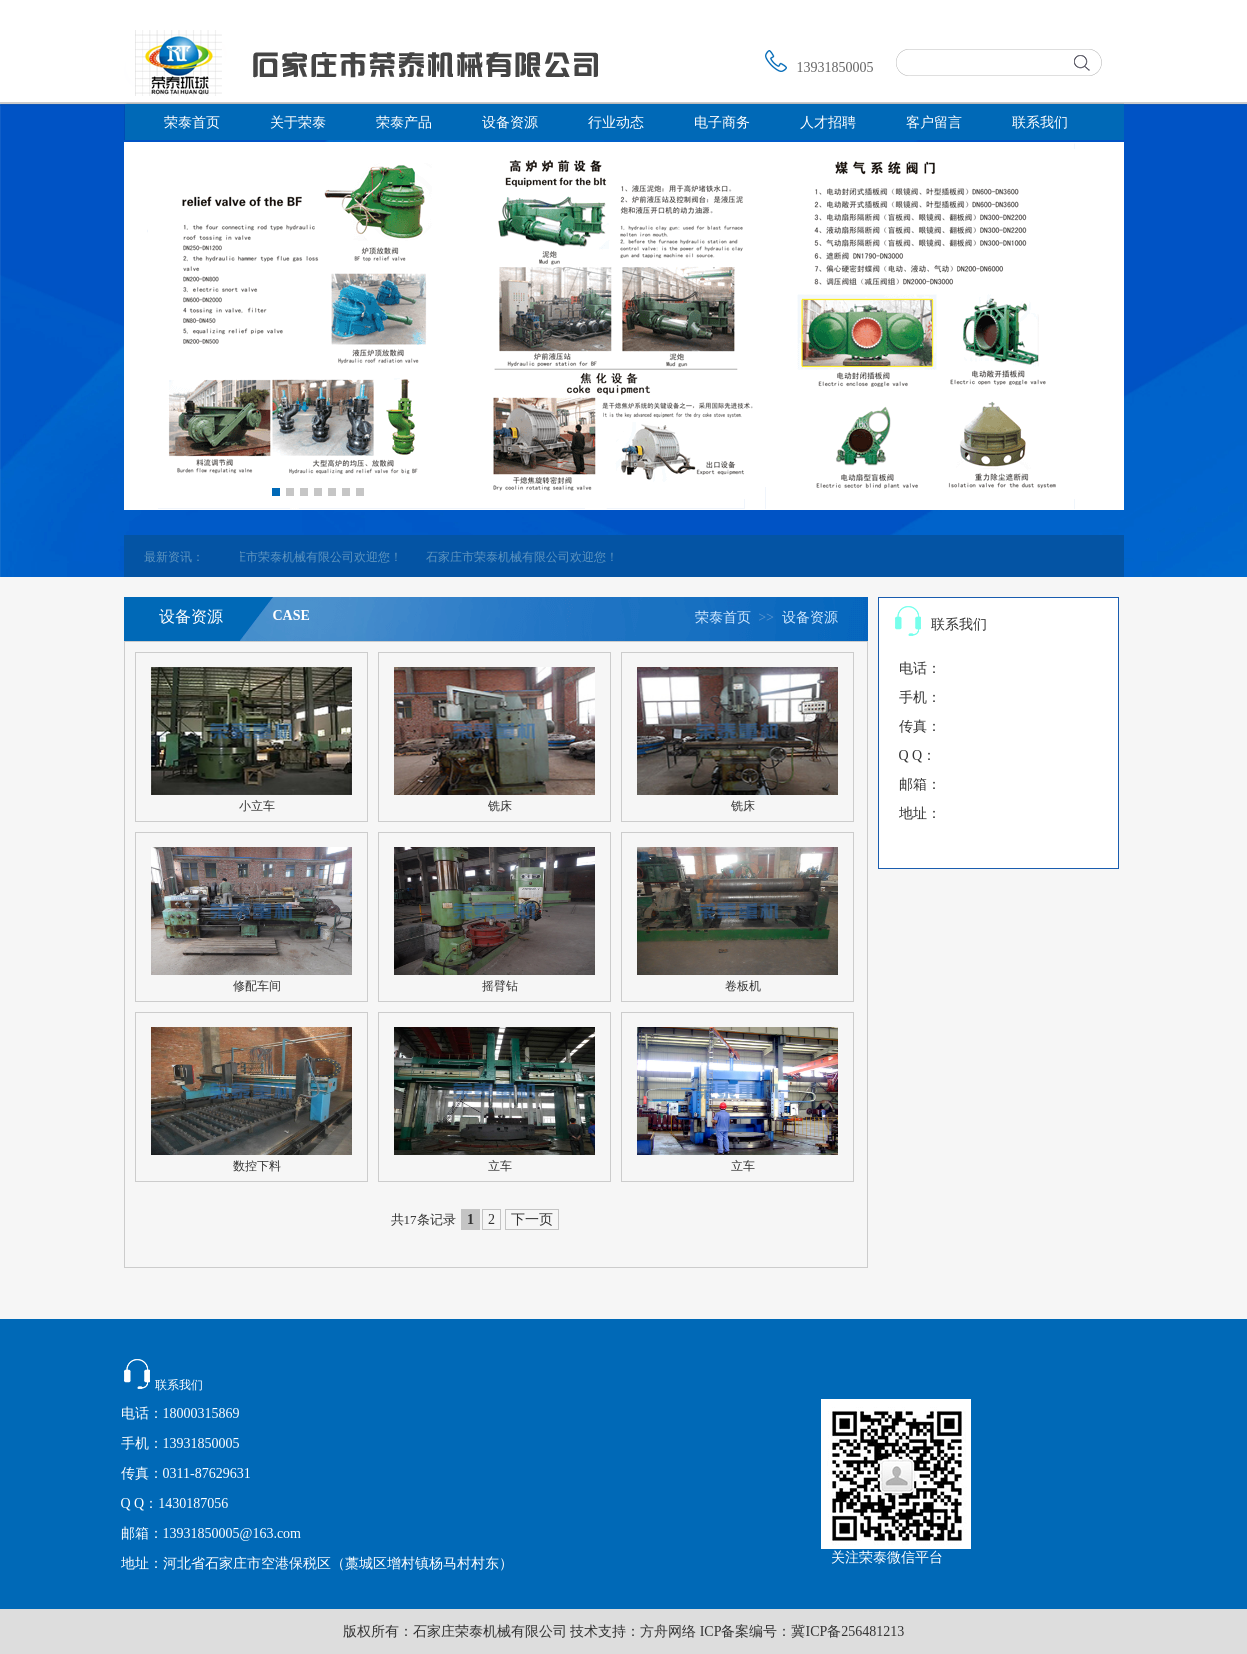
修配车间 (257, 986)
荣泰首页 (192, 122)
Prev (258, 488)
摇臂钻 (500, 986)
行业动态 (616, 122)
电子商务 (722, 122)
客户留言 (934, 122)
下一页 (532, 1219)
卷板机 (743, 986)
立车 (500, 1166)
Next (378, 488)
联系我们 (1040, 122)
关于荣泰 (298, 122)
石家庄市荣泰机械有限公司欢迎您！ (321, 557)
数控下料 (257, 1166)
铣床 (500, 806)
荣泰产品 (404, 122)
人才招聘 (828, 122)
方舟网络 (668, 1631)
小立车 (257, 806)
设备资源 (510, 122)
